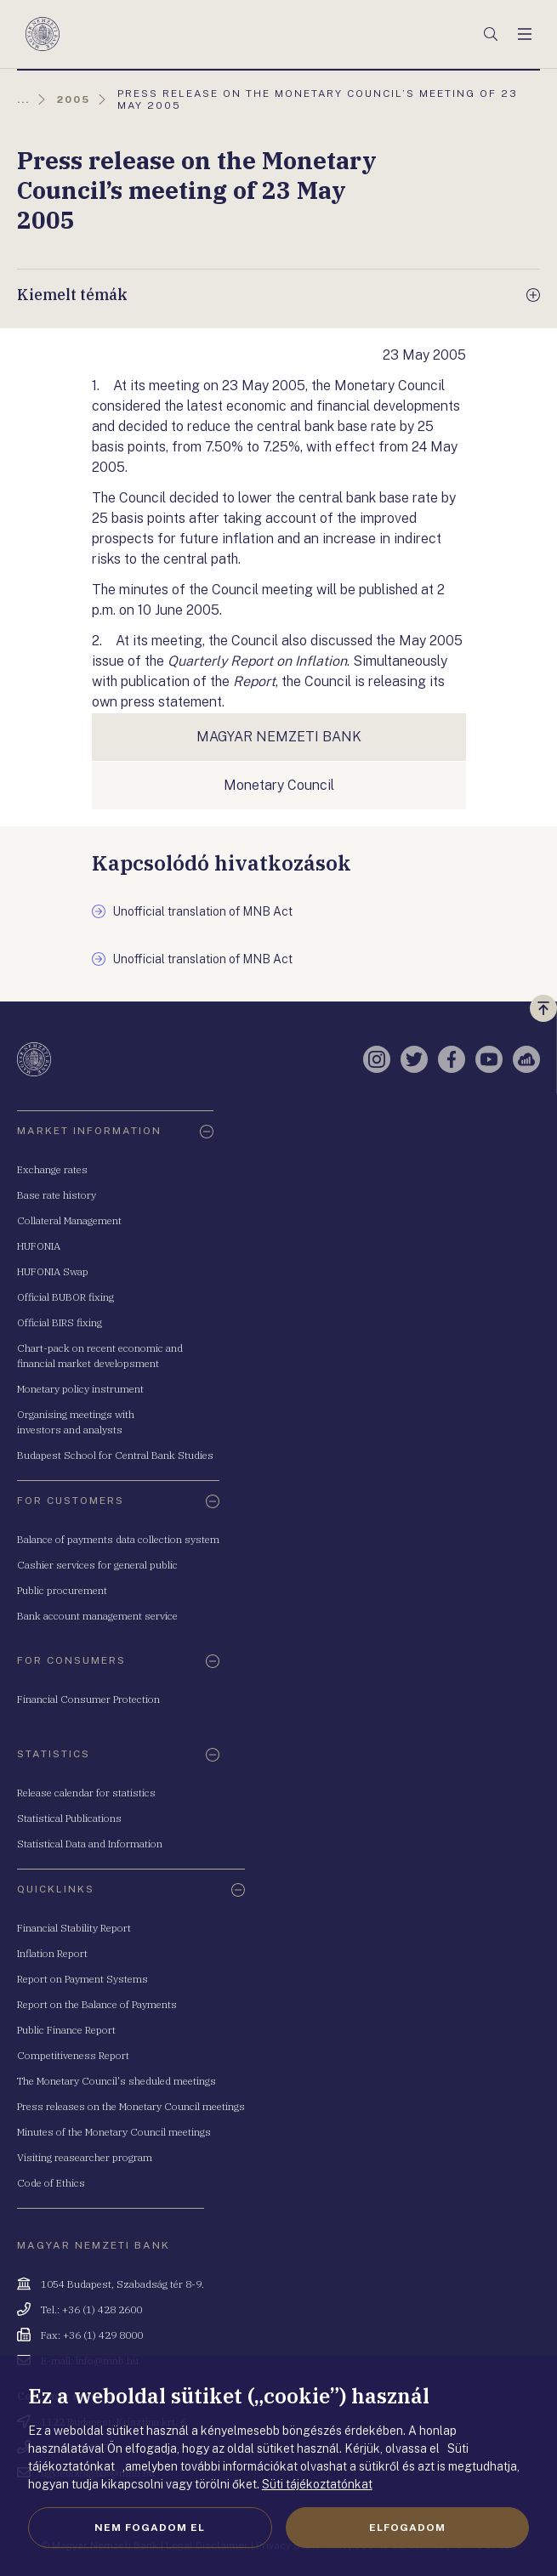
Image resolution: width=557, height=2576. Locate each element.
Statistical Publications (69, 1818)
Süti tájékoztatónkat (317, 2484)
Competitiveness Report (73, 2055)
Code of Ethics (51, 2182)
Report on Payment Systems (82, 1978)
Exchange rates (52, 1169)
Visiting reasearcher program (84, 2157)
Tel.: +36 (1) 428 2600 (91, 2309)
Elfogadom (407, 2527)
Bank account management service (97, 1615)
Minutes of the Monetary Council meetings (114, 2131)
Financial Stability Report (74, 1927)
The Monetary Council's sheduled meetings (116, 2080)
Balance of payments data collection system (118, 1539)
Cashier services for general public (97, 1564)
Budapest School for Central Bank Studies (115, 1455)
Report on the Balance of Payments (97, 2004)
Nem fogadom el (149, 2527)
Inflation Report (52, 1953)
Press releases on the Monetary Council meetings (131, 2106)
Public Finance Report (66, 2029)
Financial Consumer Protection (88, 1699)
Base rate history (56, 1195)
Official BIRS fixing (59, 1322)
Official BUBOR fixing (65, 1297)
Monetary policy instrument (80, 1388)
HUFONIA (38, 1246)
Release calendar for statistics (86, 1792)
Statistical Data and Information (89, 1843)
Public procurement (62, 1590)
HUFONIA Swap (52, 1271)
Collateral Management (69, 1220)
